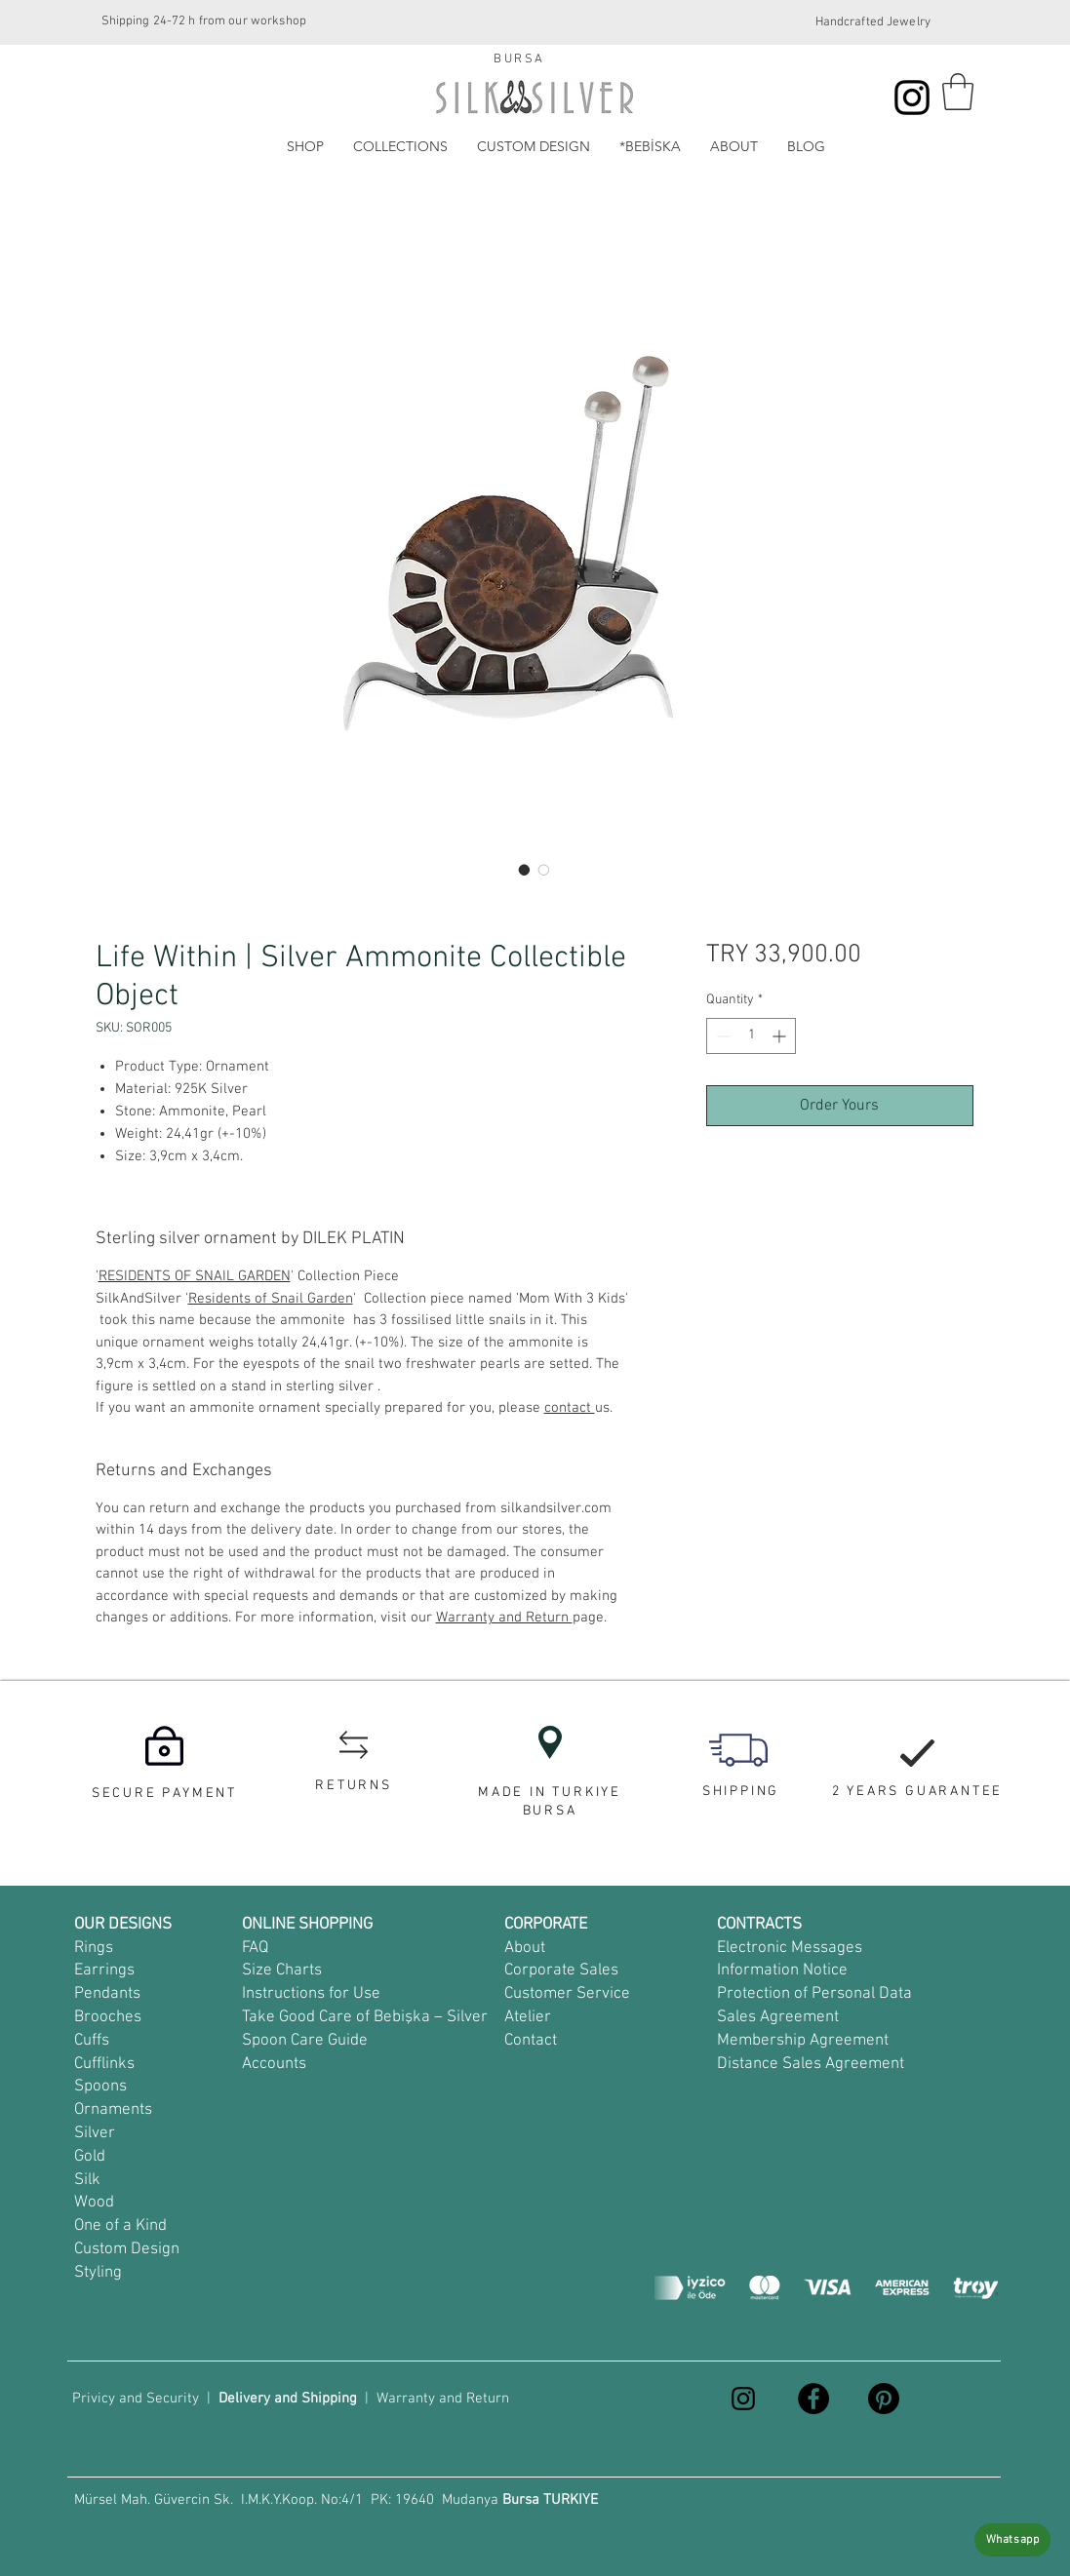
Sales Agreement (778, 2017)
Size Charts (282, 1970)
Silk (87, 2180)
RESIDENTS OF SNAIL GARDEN (195, 1276)
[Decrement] (721, 1036)
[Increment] (781, 1036)
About (524, 1948)
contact (569, 1408)
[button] (957, 91)
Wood (94, 2202)
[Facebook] (813, 2398)
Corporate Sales (561, 1970)
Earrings (104, 1970)
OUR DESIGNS (123, 1924)
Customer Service (567, 1994)
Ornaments (113, 2110)
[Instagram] (912, 97)
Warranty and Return (504, 1617)
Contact (530, 2040)
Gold (89, 2156)
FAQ (255, 1948)
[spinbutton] (751, 1036)
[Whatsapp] (1012, 2539)
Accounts (274, 2064)
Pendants (107, 1994)
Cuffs (91, 2040)
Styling (98, 2273)
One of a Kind (120, 2226)
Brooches (107, 2017)
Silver (94, 2133)
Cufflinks (104, 2064)
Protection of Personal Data (814, 1994)
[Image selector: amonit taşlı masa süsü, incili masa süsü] (525, 869)
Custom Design (126, 2249)
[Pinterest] (883, 2398)
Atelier (527, 2017)
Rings (93, 1948)
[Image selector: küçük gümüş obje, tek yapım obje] (544, 869)
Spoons (100, 2086)
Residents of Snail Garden (270, 1299)
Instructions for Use (311, 1994)
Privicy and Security (135, 2398)
